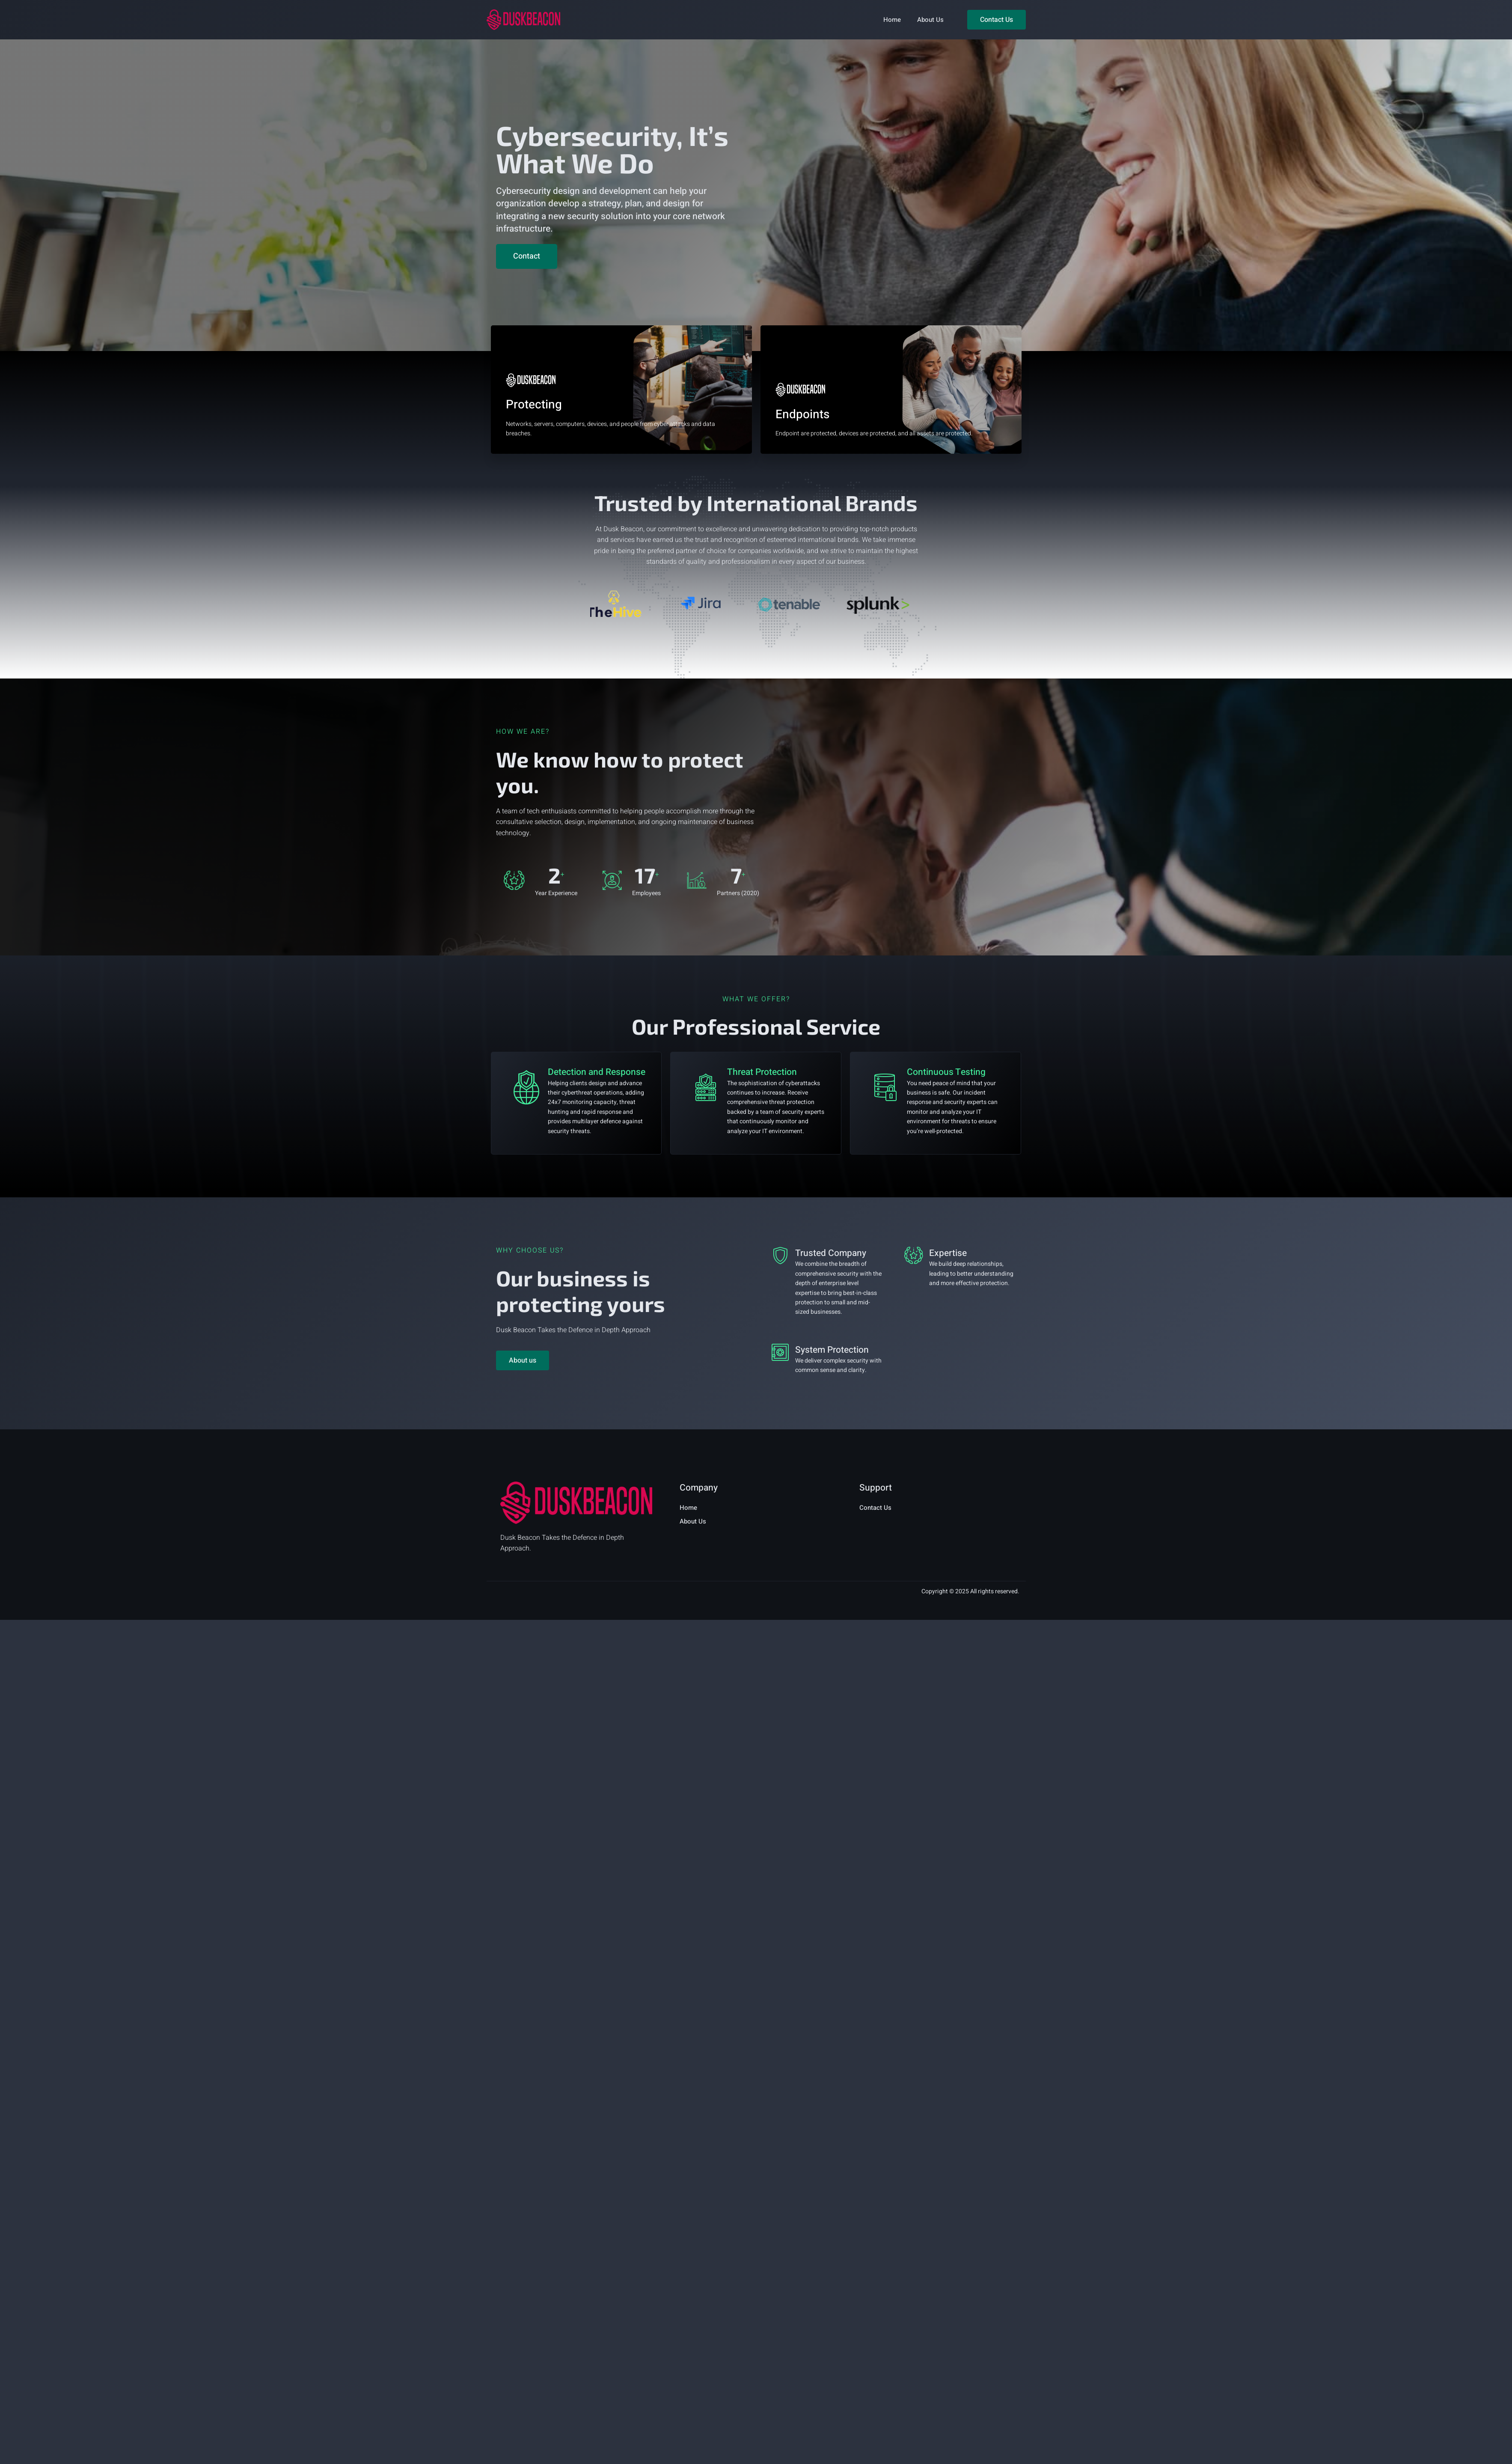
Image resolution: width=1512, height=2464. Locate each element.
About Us (930, 19)
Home (892, 19)
